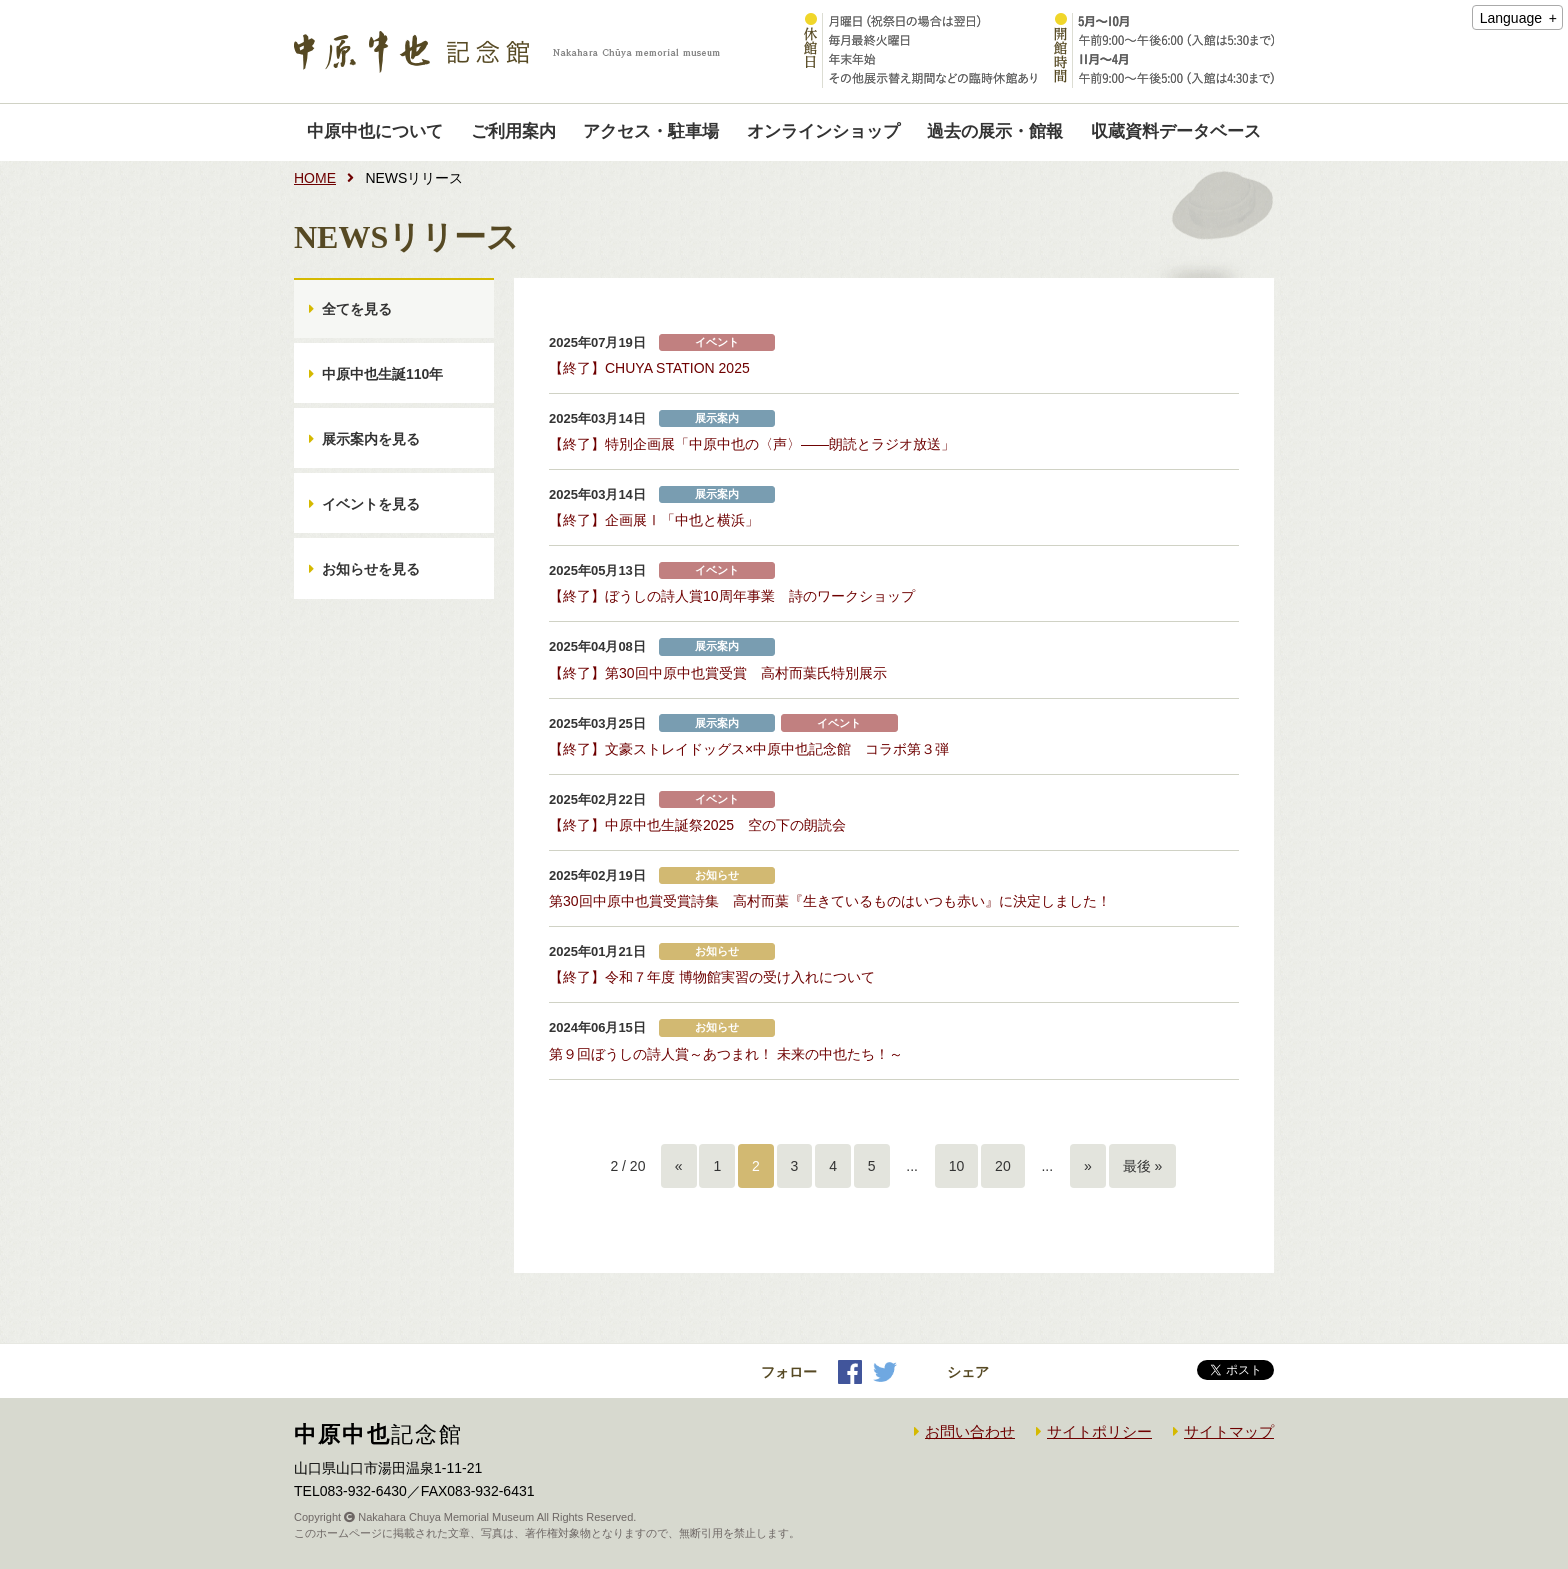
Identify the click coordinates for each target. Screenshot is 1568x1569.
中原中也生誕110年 (382, 374)
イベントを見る (371, 504)
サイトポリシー (1099, 1431)
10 (957, 1166)
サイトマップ (1229, 1431)
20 (1003, 1166)
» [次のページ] (1088, 1166)
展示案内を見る (371, 439)
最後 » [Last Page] (1143, 1166)
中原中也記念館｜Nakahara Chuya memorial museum (507, 52)
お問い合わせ (970, 1431)
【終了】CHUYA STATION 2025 (649, 368)
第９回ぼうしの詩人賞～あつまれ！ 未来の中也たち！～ (726, 1054)
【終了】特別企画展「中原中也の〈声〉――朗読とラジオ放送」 (752, 444)
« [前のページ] (679, 1166)
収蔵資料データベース (1176, 131)
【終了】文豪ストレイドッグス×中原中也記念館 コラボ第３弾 (749, 749)
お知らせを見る (371, 569)
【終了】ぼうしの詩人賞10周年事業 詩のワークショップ (732, 596)
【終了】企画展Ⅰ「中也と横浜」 (654, 520)
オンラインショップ (823, 131)
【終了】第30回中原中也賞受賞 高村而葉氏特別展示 (718, 673)
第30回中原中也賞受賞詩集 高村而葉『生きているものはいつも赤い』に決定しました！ (830, 901)
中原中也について (375, 131)
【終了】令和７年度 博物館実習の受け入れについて (712, 977)
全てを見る (357, 309)
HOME (315, 178)
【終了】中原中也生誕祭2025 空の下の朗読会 (697, 825)
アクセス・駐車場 (651, 131)
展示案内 (717, 418)
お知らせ (717, 875)
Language (1511, 18)
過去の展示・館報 (995, 131)
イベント (717, 342)
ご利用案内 (513, 131)
